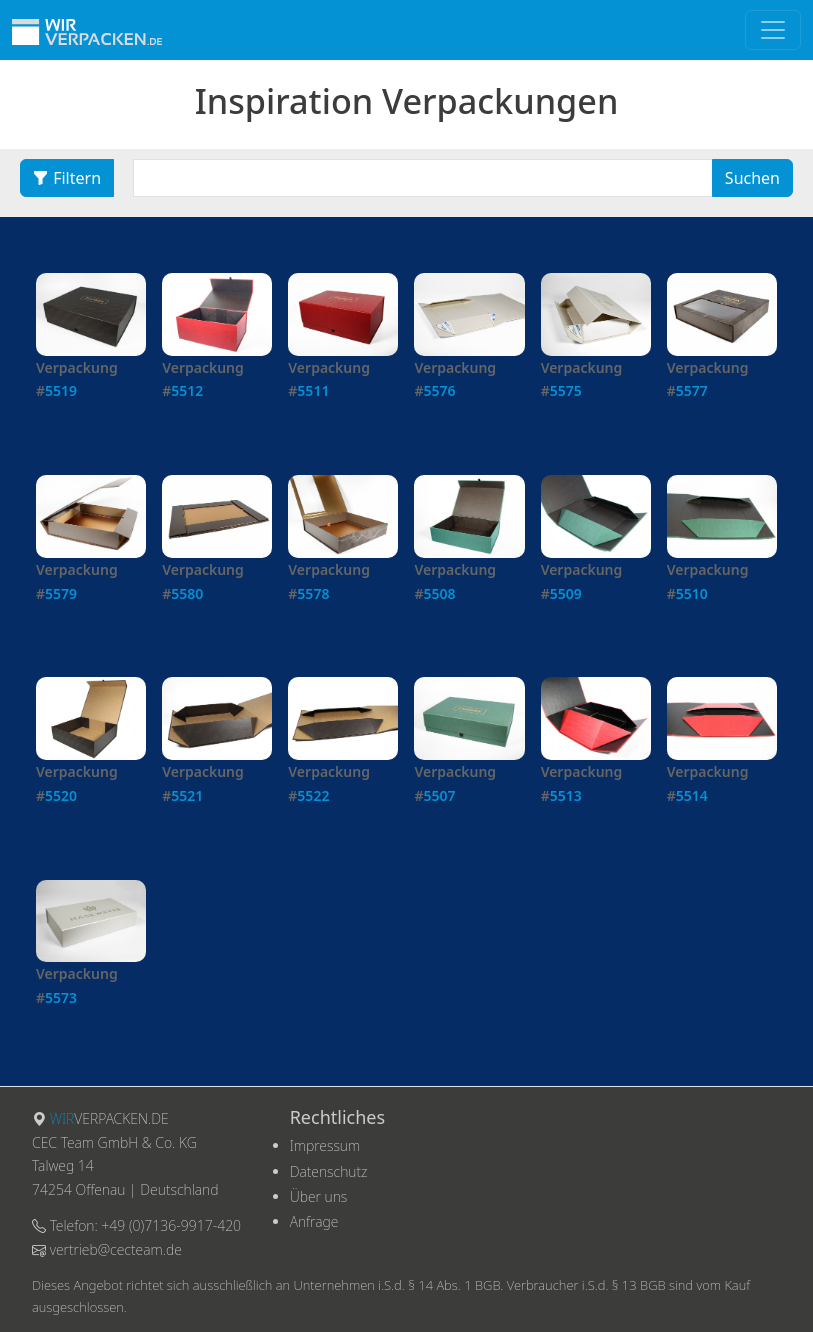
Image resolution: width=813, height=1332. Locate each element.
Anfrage (314, 1221)
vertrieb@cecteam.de (116, 1249)
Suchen (752, 178)
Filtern (67, 178)
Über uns (319, 1196)
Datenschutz (329, 1171)
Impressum (325, 1145)
